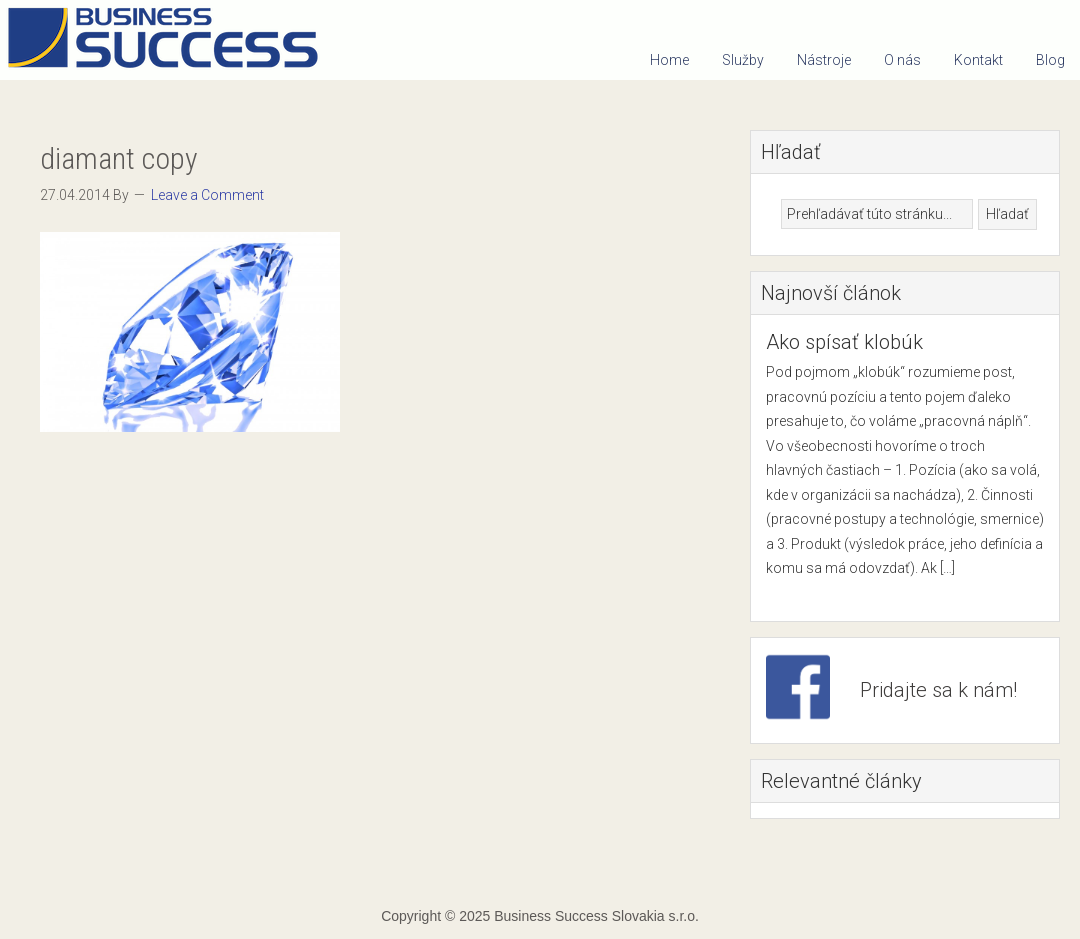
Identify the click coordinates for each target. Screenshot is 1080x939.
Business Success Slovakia (170, 40)
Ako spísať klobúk (844, 342)
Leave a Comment (207, 195)
